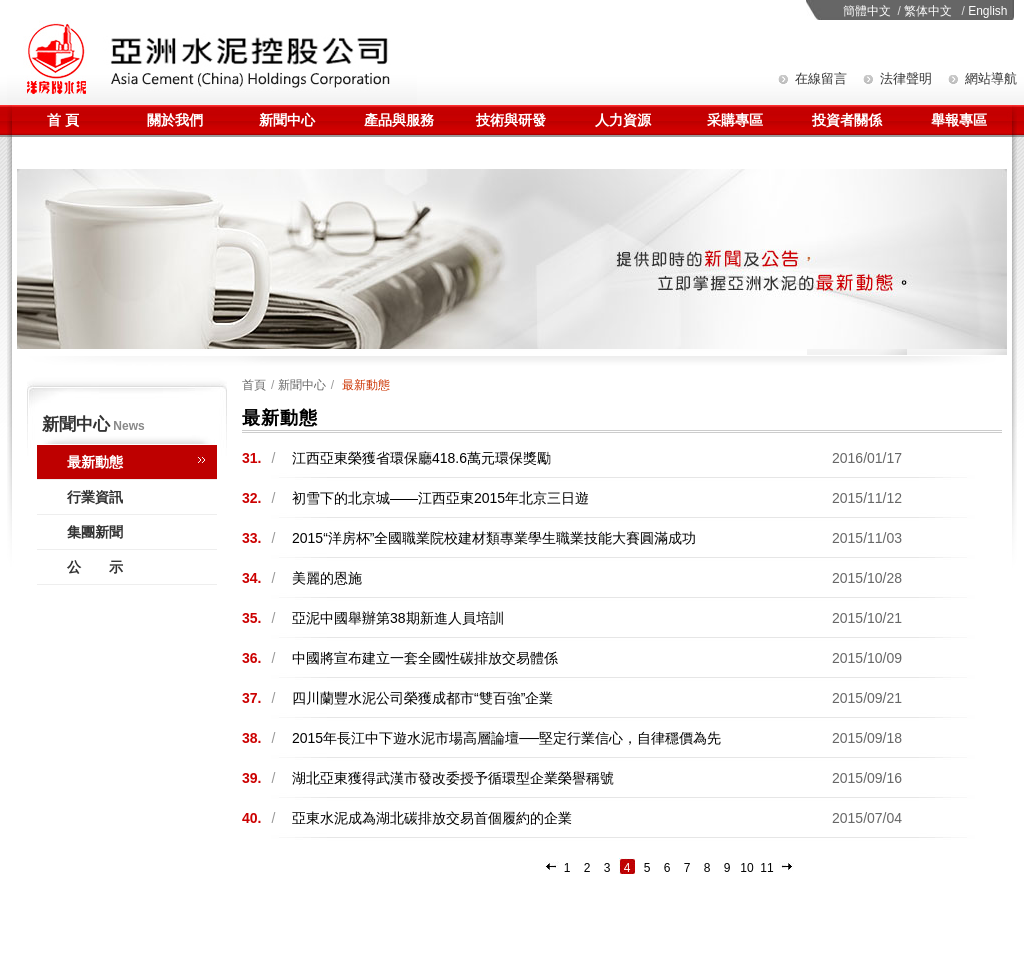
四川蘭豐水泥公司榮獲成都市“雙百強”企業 (422, 698)
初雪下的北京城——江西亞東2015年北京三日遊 (440, 498)
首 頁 (63, 120)
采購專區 (735, 120)
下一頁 (787, 869)
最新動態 (95, 462)
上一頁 (552, 869)
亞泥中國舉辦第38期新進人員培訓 (398, 618)
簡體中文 (867, 11)
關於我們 (175, 120)
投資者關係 (847, 120)
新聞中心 (287, 120)
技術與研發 (511, 120)
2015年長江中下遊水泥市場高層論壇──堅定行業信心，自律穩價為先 (506, 738)
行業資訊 (95, 497)
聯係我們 (63, 152)
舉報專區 (959, 120)
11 (766, 867)
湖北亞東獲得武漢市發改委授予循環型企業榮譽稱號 (453, 778)
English (987, 11)
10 (746, 867)
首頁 (254, 385)
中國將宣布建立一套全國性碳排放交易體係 (425, 658)
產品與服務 (399, 120)
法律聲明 (906, 78)
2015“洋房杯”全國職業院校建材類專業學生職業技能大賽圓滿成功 (494, 538)
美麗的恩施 (327, 578)
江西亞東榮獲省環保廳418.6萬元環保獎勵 (421, 458)
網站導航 (991, 78)
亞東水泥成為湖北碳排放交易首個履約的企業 (432, 818)
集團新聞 (95, 532)
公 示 (95, 567)
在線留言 (821, 78)
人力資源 (623, 120)
